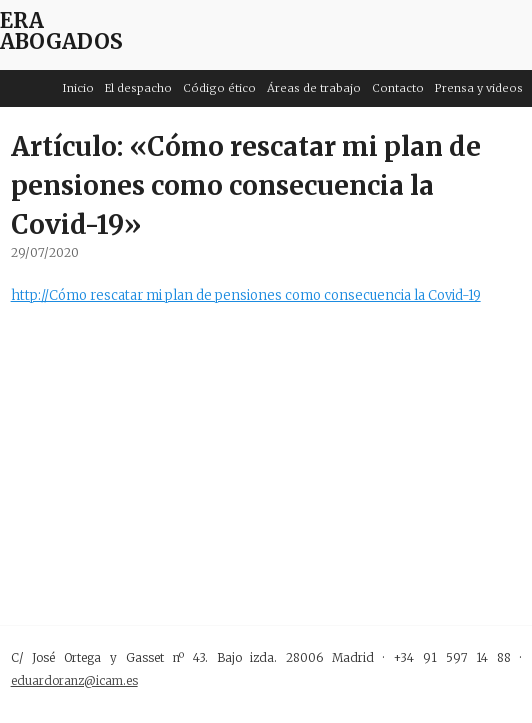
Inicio (78, 88)
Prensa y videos (479, 88)
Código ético (219, 88)
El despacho (138, 88)
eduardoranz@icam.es (74, 680)
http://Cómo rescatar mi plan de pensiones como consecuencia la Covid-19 (246, 295)
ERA (22, 20)
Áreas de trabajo (314, 88)
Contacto (398, 88)
